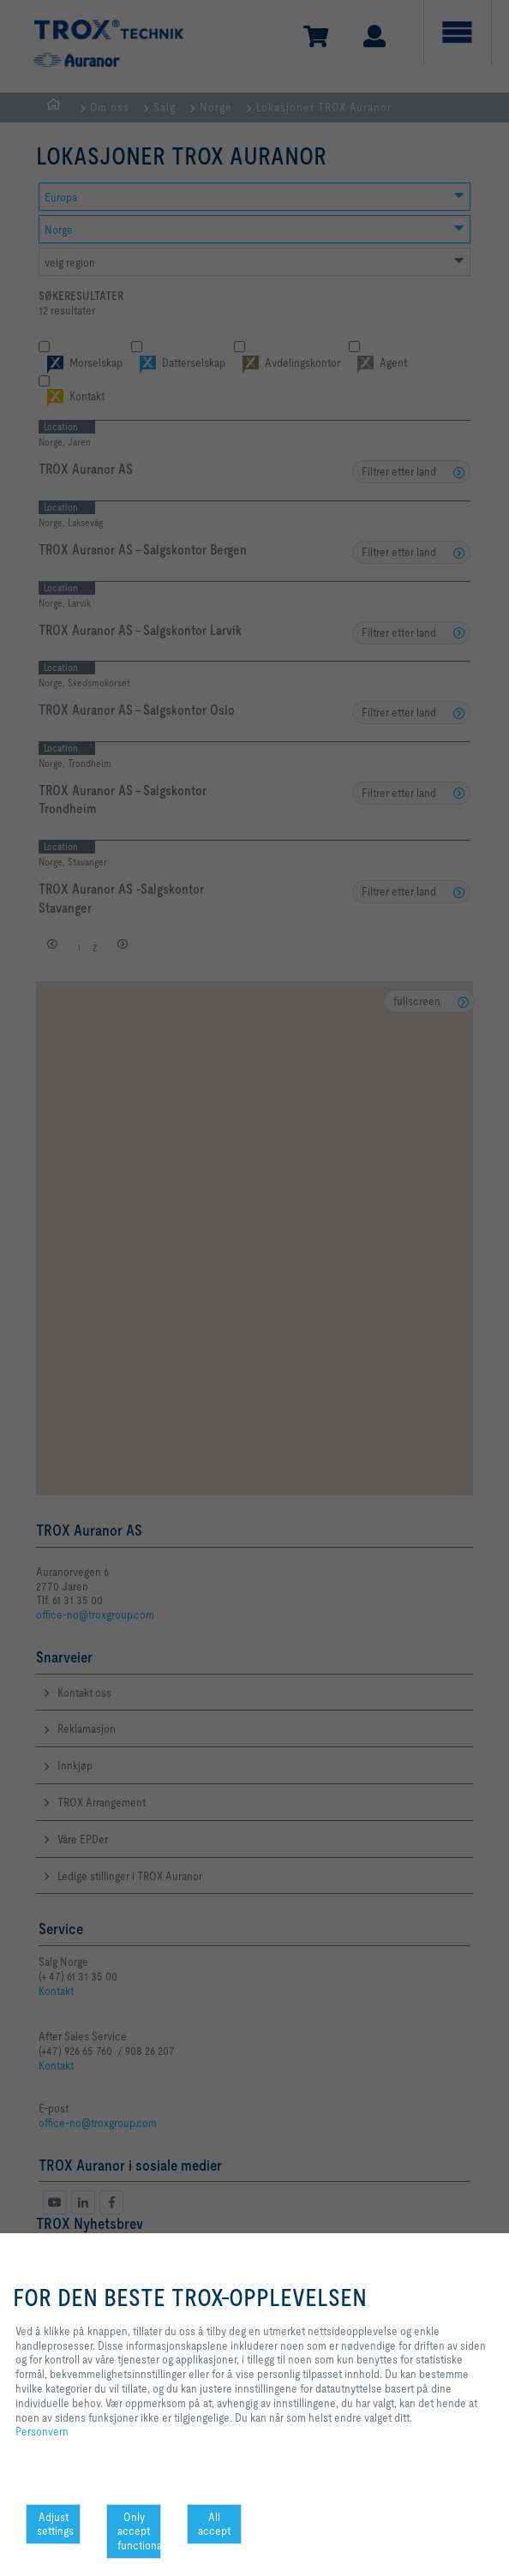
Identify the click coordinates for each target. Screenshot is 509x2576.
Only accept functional (139, 2531)
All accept (214, 2524)
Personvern (42, 2431)
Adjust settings (55, 2524)
